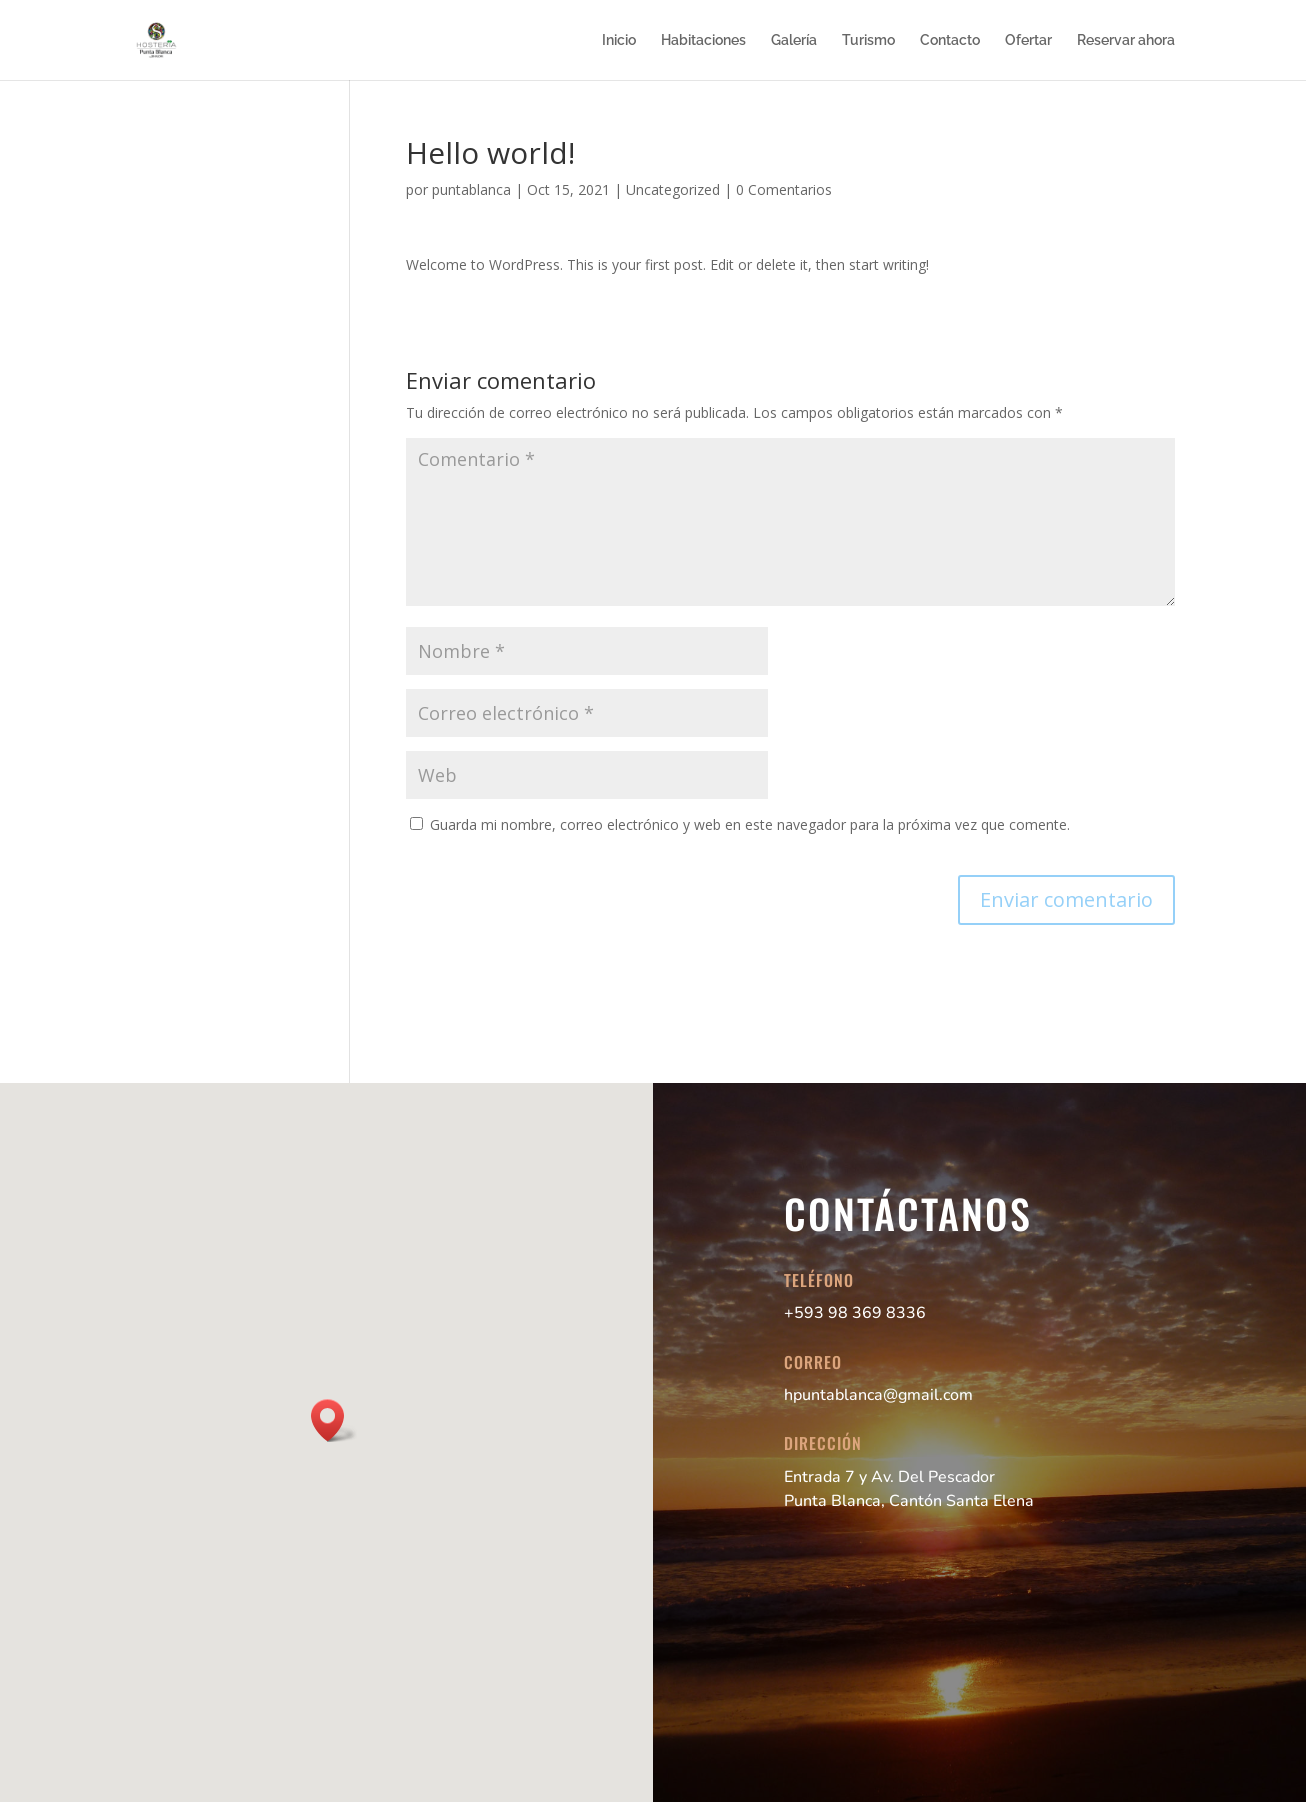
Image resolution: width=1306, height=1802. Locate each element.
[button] (334, 1420)
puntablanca (471, 189)
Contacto (950, 40)
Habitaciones (703, 40)
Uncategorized (673, 189)
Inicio (619, 40)
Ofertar (1028, 40)
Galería (794, 40)
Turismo (868, 40)
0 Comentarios (784, 189)
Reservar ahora (1126, 40)
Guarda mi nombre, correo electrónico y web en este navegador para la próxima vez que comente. (750, 824)
